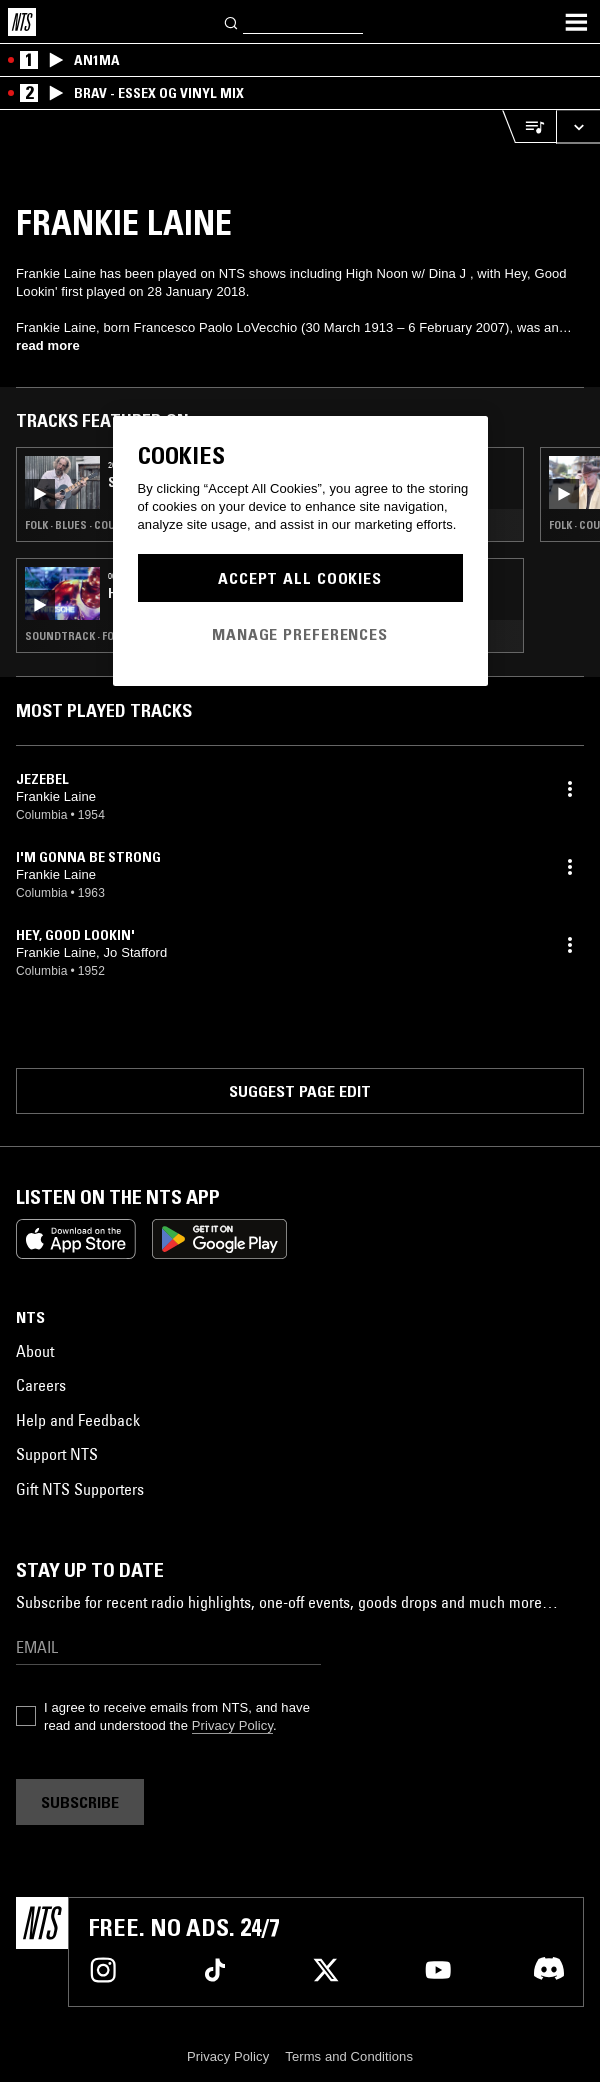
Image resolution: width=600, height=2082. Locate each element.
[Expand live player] (578, 126)
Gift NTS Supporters (80, 1489)
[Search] (232, 21)
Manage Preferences (300, 634)
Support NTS (57, 1454)
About (35, 1351)
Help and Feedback (78, 1420)
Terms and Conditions (349, 2056)
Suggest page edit (300, 1091)
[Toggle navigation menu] (576, 22)
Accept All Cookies (300, 578)
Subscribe (80, 1802)
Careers (41, 1385)
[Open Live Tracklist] (529, 126)
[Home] (22, 22)
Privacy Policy (232, 1725)
